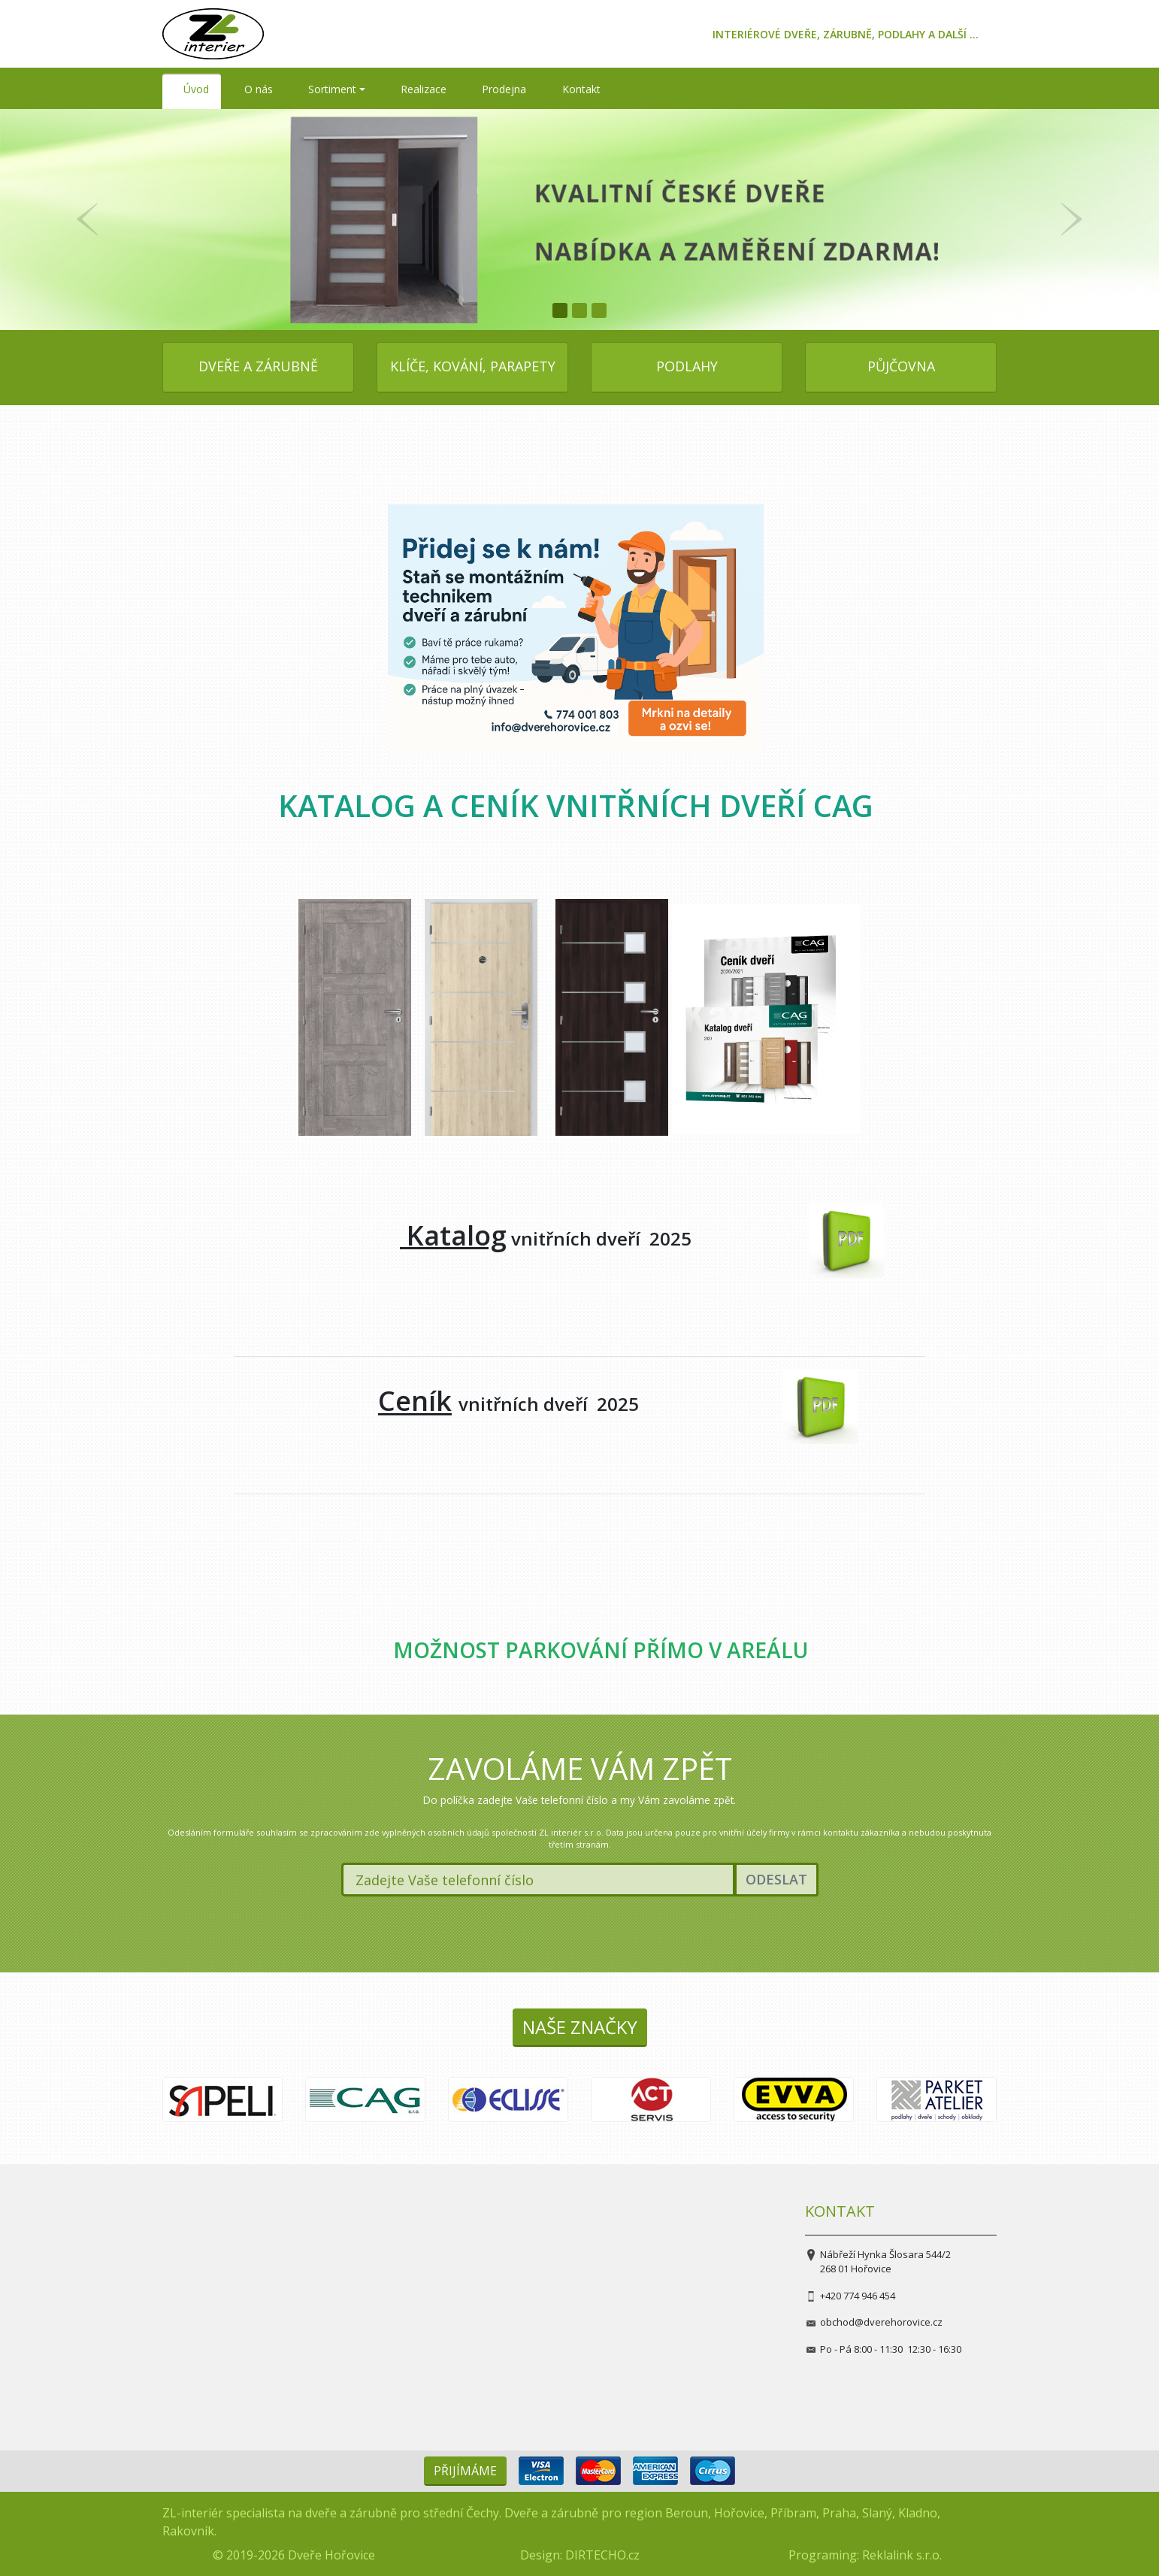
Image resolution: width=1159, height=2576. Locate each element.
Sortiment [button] (332, 89)
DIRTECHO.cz (602, 2555)
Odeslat (776, 1879)
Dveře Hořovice (331, 2555)
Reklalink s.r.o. (902, 2555)
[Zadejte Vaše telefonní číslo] (538, 1879)
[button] (87, 219)
